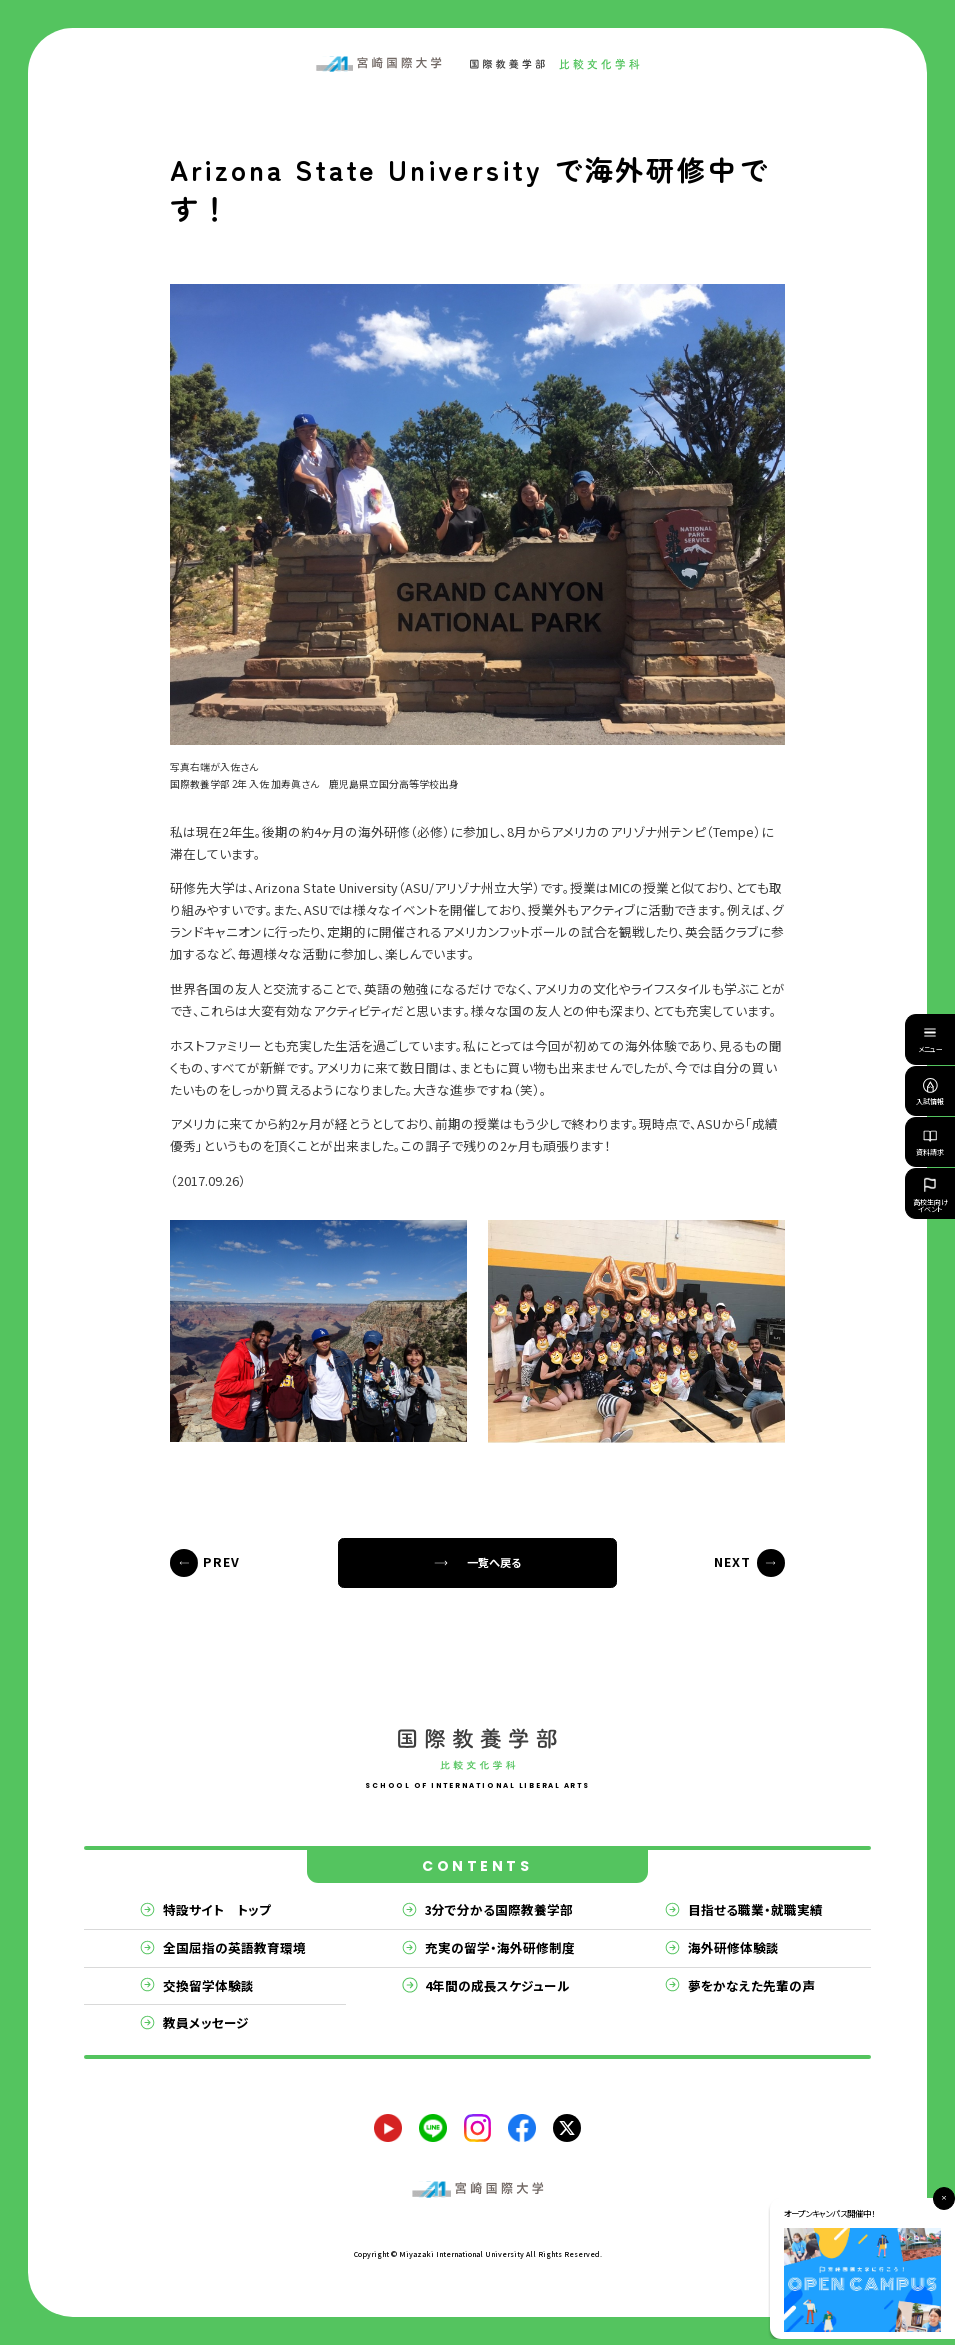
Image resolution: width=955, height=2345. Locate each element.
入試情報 (930, 1091)
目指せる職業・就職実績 (755, 1909)
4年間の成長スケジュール (497, 1985)
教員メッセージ (206, 2022)
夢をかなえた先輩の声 (751, 1985)
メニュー (930, 1042)
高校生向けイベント (930, 1193)
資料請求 (930, 1142)
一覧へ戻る (494, 1562)
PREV (221, 1561)
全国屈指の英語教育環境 (234, 1947)
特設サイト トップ (217, 1909)
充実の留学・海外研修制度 (500, 1947)
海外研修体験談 (733, 1947)
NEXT (733, 1561)
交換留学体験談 (208, 1985)
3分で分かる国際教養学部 (499, 1909)
